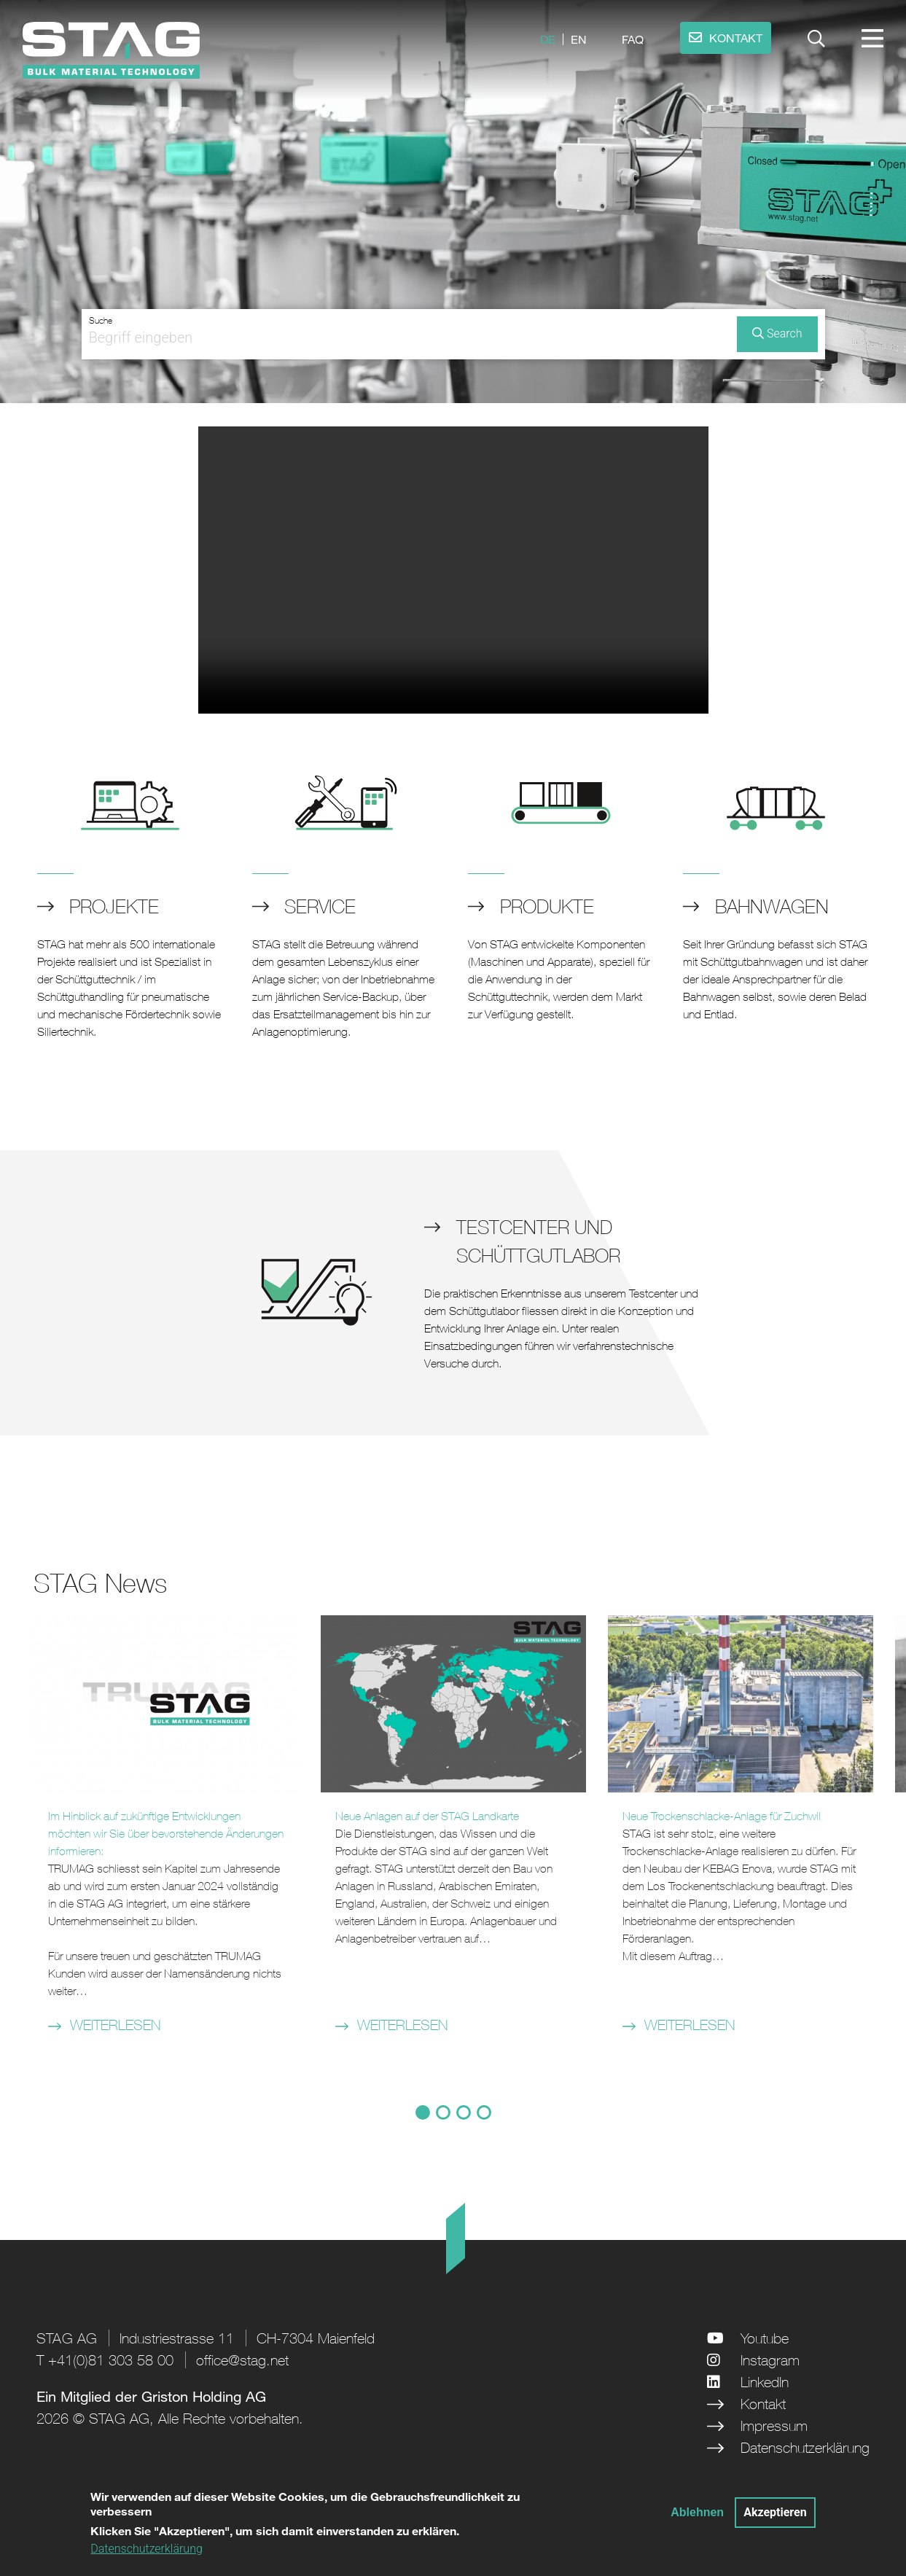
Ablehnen (697, 2512)
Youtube (765, 2338)
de (547, 39)
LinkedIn (765, 2381)
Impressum (774, 2425)
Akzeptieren (775, 2512)
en (579, 39)
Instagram (770, 2359)
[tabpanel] (166, 1832)
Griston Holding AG (203, 2396)
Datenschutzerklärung (805, 2447)
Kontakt (763, 2403)
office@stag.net (242, 2359)
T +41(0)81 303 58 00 (104, 2359)
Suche (100, 320)
